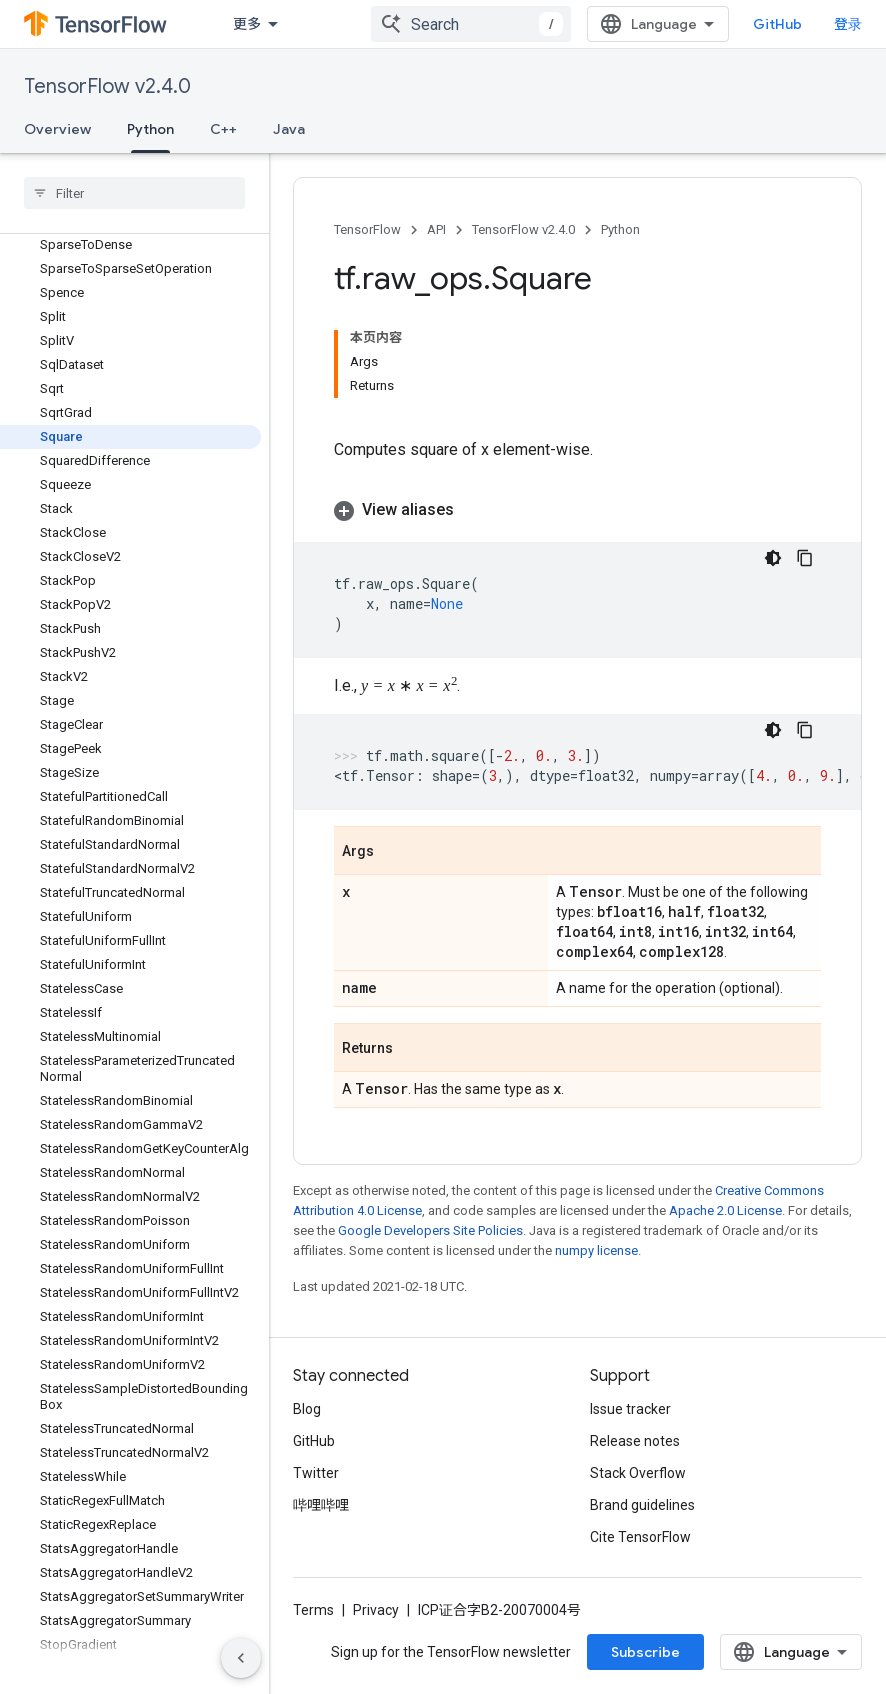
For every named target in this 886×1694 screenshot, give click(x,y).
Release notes (635, 1441)
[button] (577, 510)
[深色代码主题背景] (773, 558)
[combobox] (471, 24)
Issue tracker (630, 1409)
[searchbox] (134, 193)
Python (620, 229)
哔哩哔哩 (321, 1505)
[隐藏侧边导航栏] (241, 1658)
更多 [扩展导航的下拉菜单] (247, 24)
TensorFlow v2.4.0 (107, 86)
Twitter (316, 1473)
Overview (57, 129)
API (436, 229)
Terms (313, 1610)
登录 (848, 24)
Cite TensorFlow (640, 1537)
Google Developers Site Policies (430, 1230)
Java (289, 129)
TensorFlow (367, 229)
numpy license (596, 1250)
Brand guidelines (642, 1505)
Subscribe (645, 1652)
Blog (307, 1409)
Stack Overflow (638, 1473)
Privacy (376, 1610)
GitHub (777, 24)
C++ (223, 129)
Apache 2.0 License (725, 1210)
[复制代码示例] (805, 558)
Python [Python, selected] (150, 129)
